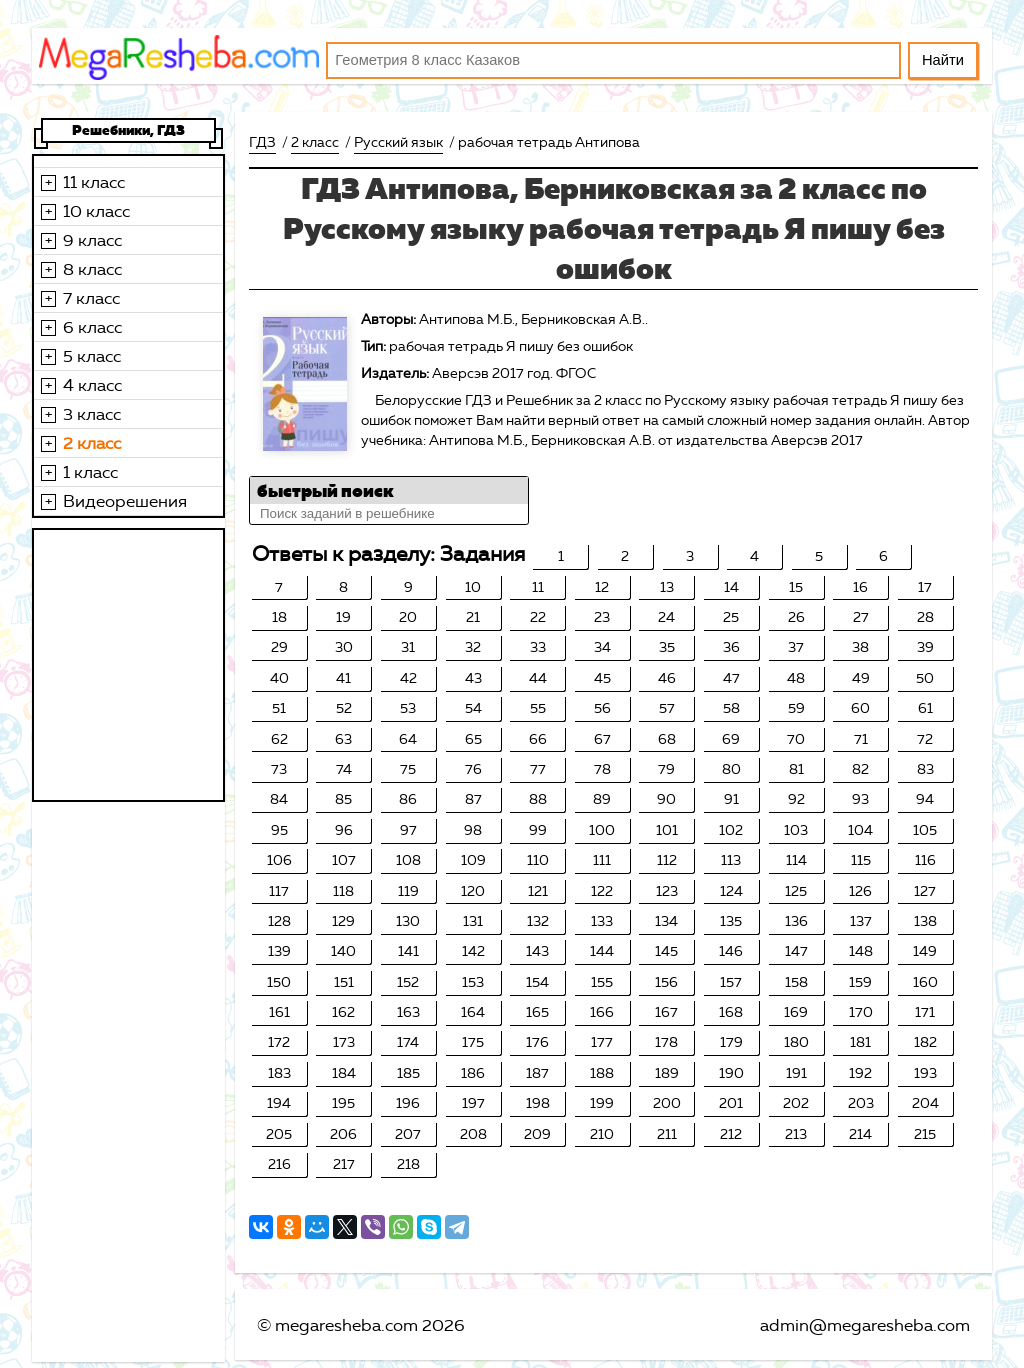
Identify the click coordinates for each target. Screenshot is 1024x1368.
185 (408, 1073)
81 (796, 769)
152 (408, 982)
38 (860, 647)
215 (925, 1134)
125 (796, 891)
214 (860, 1134)
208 (473, 1134)
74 (344, 769)
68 (667, 739)
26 (796, 617)
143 (537, 951)
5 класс (92, 356)
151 (344, 982)
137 (861, 921)
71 (861, 739)
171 (925, 1012)
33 (538, 647)
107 (344, 860)
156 (666, 982)
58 (731, 708)
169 (796, 1012)
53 (408, 708)
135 (731, 921)
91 (731, 799)
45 (602, 678)
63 (343, 739)
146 (731, 951)
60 (860, 708)
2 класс (92, 443)
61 (925, 708)
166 (602, 1012)
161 (279, 1012)
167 (666, 1012)
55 (538, 708)
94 (925, 799)
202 (796, 1103)
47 (731, 678)
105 (925, 830)
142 (473, 951)
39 (925, 647)
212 (731, 1134)
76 (473, 769)
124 (731, 891)
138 (925, 921)
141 (408, 951)
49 (861, 678)
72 (925, 739)
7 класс (91, 298)
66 (538, 739)
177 (602, 1042)
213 (796, 1134)
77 (538, 769)
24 (666, 617)
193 (925, 1073)
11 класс (94, 182)
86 (408, 799)
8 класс (92, 269)
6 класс (92, 327)
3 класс (92, 414)
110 (538, 860)
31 (408, 647)
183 (279, 1073)
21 (473, 617)
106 (279, 860)
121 (538, 891)
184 (344, 1073)
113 (731, 860)
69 (731, 739)
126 (860, 891)
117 (279, 891)
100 (602, 830)
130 (408, 921)
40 (279, 678)
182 (925, 1042)
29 (279, 647)
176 (537, 1042)
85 (343, 799)
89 (602, 799)
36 (731, 647)
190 (731, 1073)
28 (925, 617)
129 (343, 921)
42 (408, 678)
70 (796, 739)
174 (408, 1042)
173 (344, 1042)
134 (666, 921)
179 (731, 1042)
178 (666, 1042)
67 (602, 739)
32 (473, 647)
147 (796, 951)
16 (860, 587)
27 (861, 617)
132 (538, 921)
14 (731, 587)
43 (473, 678)
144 (602, 951)
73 (279, 769)
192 (860, 1073)
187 (537, 1073)
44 (538, 678)
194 (279, 1103)
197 (473, 1103)
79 (666, 769)
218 (408, 1164)
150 (279, 982)
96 (344, 830)
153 (473, 982)
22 (538, 617)
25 (731, 617)
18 (279, 617)
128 (279, 921)
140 (343, 951)
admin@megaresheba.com (865, 1325)
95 (279, 830)
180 (796, 1042)
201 (731, 1103)
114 (796, 860)
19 (343, 617)
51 (279, 708)
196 (408, 1103)
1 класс (90, 472)
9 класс (92, 240)
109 (473, 860)
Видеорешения (125, 501)
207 (408, 1134)
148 (861, 951)
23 (602, 617)
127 (925, 891)
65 (473, 739)
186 (473, 1073)
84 (279, 799)
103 (796, 830)
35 (667, 647)
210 (602, 1134)
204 (925, 1103)
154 (537, 982)
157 (731, 982)
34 (602, 647)
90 (666, 799)
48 (796, 678)
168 (731, 1012)
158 (796, 982)
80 (731, 769)
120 (473, 891)
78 (602, 769)
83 (925, 769)
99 (538, 830)
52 (344, 708)
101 (667, 830)
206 (343, 1134)
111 (602, 860)
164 (473, 1012)
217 (344, 1164)
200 (667, 1103)
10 (473, 587)
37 (796, 647)
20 (408, 617)
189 (667, 1073)
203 (861, 1103)
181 (860, 1042)
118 (343, 891)
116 (925, 860)
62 (279, 739)
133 (602, 921)
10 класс (96, 211)
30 (344, 647)
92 (796, 799)
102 (731, 830)
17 (925, 587)
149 (925, 951)
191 (796, 1073)
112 (667, 860)
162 (343, 1012)
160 (925, 982)
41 (343, 678)
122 (602, 891)
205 (279, 1134)
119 (408, 891)
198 (538, 1103)
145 (666, 951)
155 (602, 982)
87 (473, 799)
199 (602, 1103)
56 (602, 708)
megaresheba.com (346, 1325)
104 (860, 830)
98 (473, 830)
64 (408, 739)
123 (667, 891)
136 (796, 921)
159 (860, 982)
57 (667, 708)
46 (667, 678)
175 (473, 1042)
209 (537, 1134)
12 (602, 587)
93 (860, 799)
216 (279, 1164)
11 (538, 587)
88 (538, 799)
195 (343, 1103)
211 (667, 1134)
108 (408, 860)
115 (861, 860)
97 (408, 830)
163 (408, 1012)
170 (861, 1012)
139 (279, 951)
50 (925, 678)
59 (796, 708)
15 (796, 587)
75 (408, 769)
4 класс (92, 385)
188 (602, 1073)
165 (537, 1012)
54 (473, 708)
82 (860, 769)
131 (473, 921)
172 (279, 1042)
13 (667, 587)
